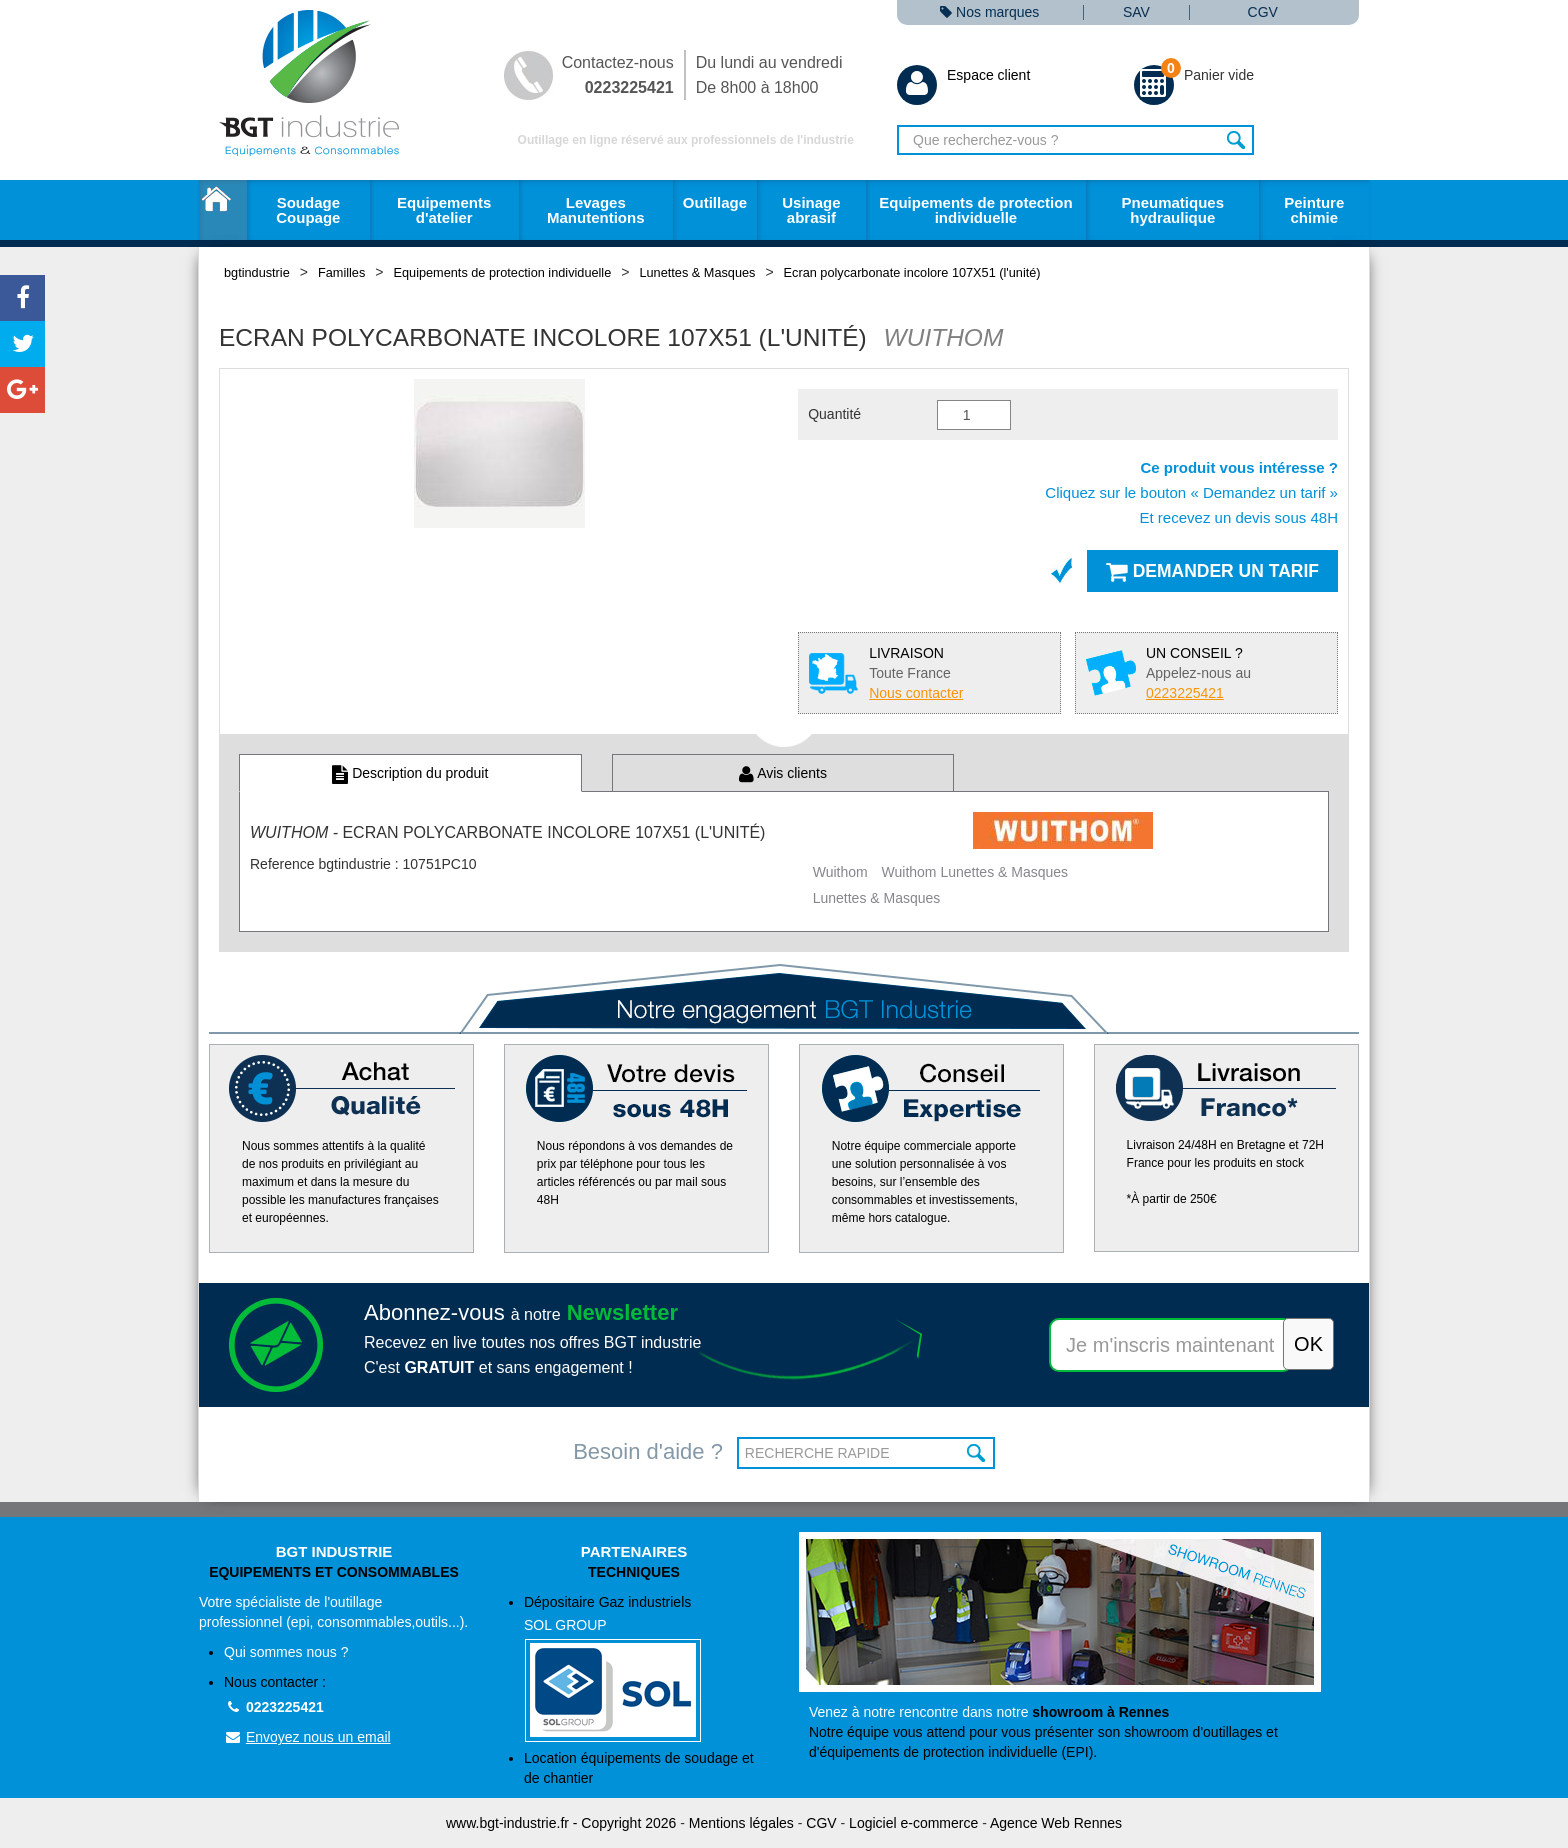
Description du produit (410, 773)
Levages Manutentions (596, 210)
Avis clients (783, 773)
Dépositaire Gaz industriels (646, 1668)
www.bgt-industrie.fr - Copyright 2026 (561, 1823)
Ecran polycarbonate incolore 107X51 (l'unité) (912, 272)
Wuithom (840, 872)
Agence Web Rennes (1056, 1823)
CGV (1263, 12)
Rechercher (1236, 140)
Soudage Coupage (308, 210)
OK (977, 1453)
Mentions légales (741, 1823)
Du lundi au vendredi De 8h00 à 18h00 (769, 75)
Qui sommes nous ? (286, 1652)
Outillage (715, 202)
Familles (341, 272)
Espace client (963, 75)
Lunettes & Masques (697, 272)
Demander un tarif (1212, 571)
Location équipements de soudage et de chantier (639, 1768)
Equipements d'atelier (444, 210)
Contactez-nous (618, 75)
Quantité (834, 414)
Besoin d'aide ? (648, 1451)
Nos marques (989, 12)
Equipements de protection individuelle (975, 210)
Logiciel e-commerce (913, 1823)
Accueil (223, 210)
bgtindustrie (257, 272)
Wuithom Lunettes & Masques (975, 872)
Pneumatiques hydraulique (1172, 210)
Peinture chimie (1314, 210)
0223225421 (274, 1707)
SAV (1136, 12)
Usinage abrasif (811, 210)
